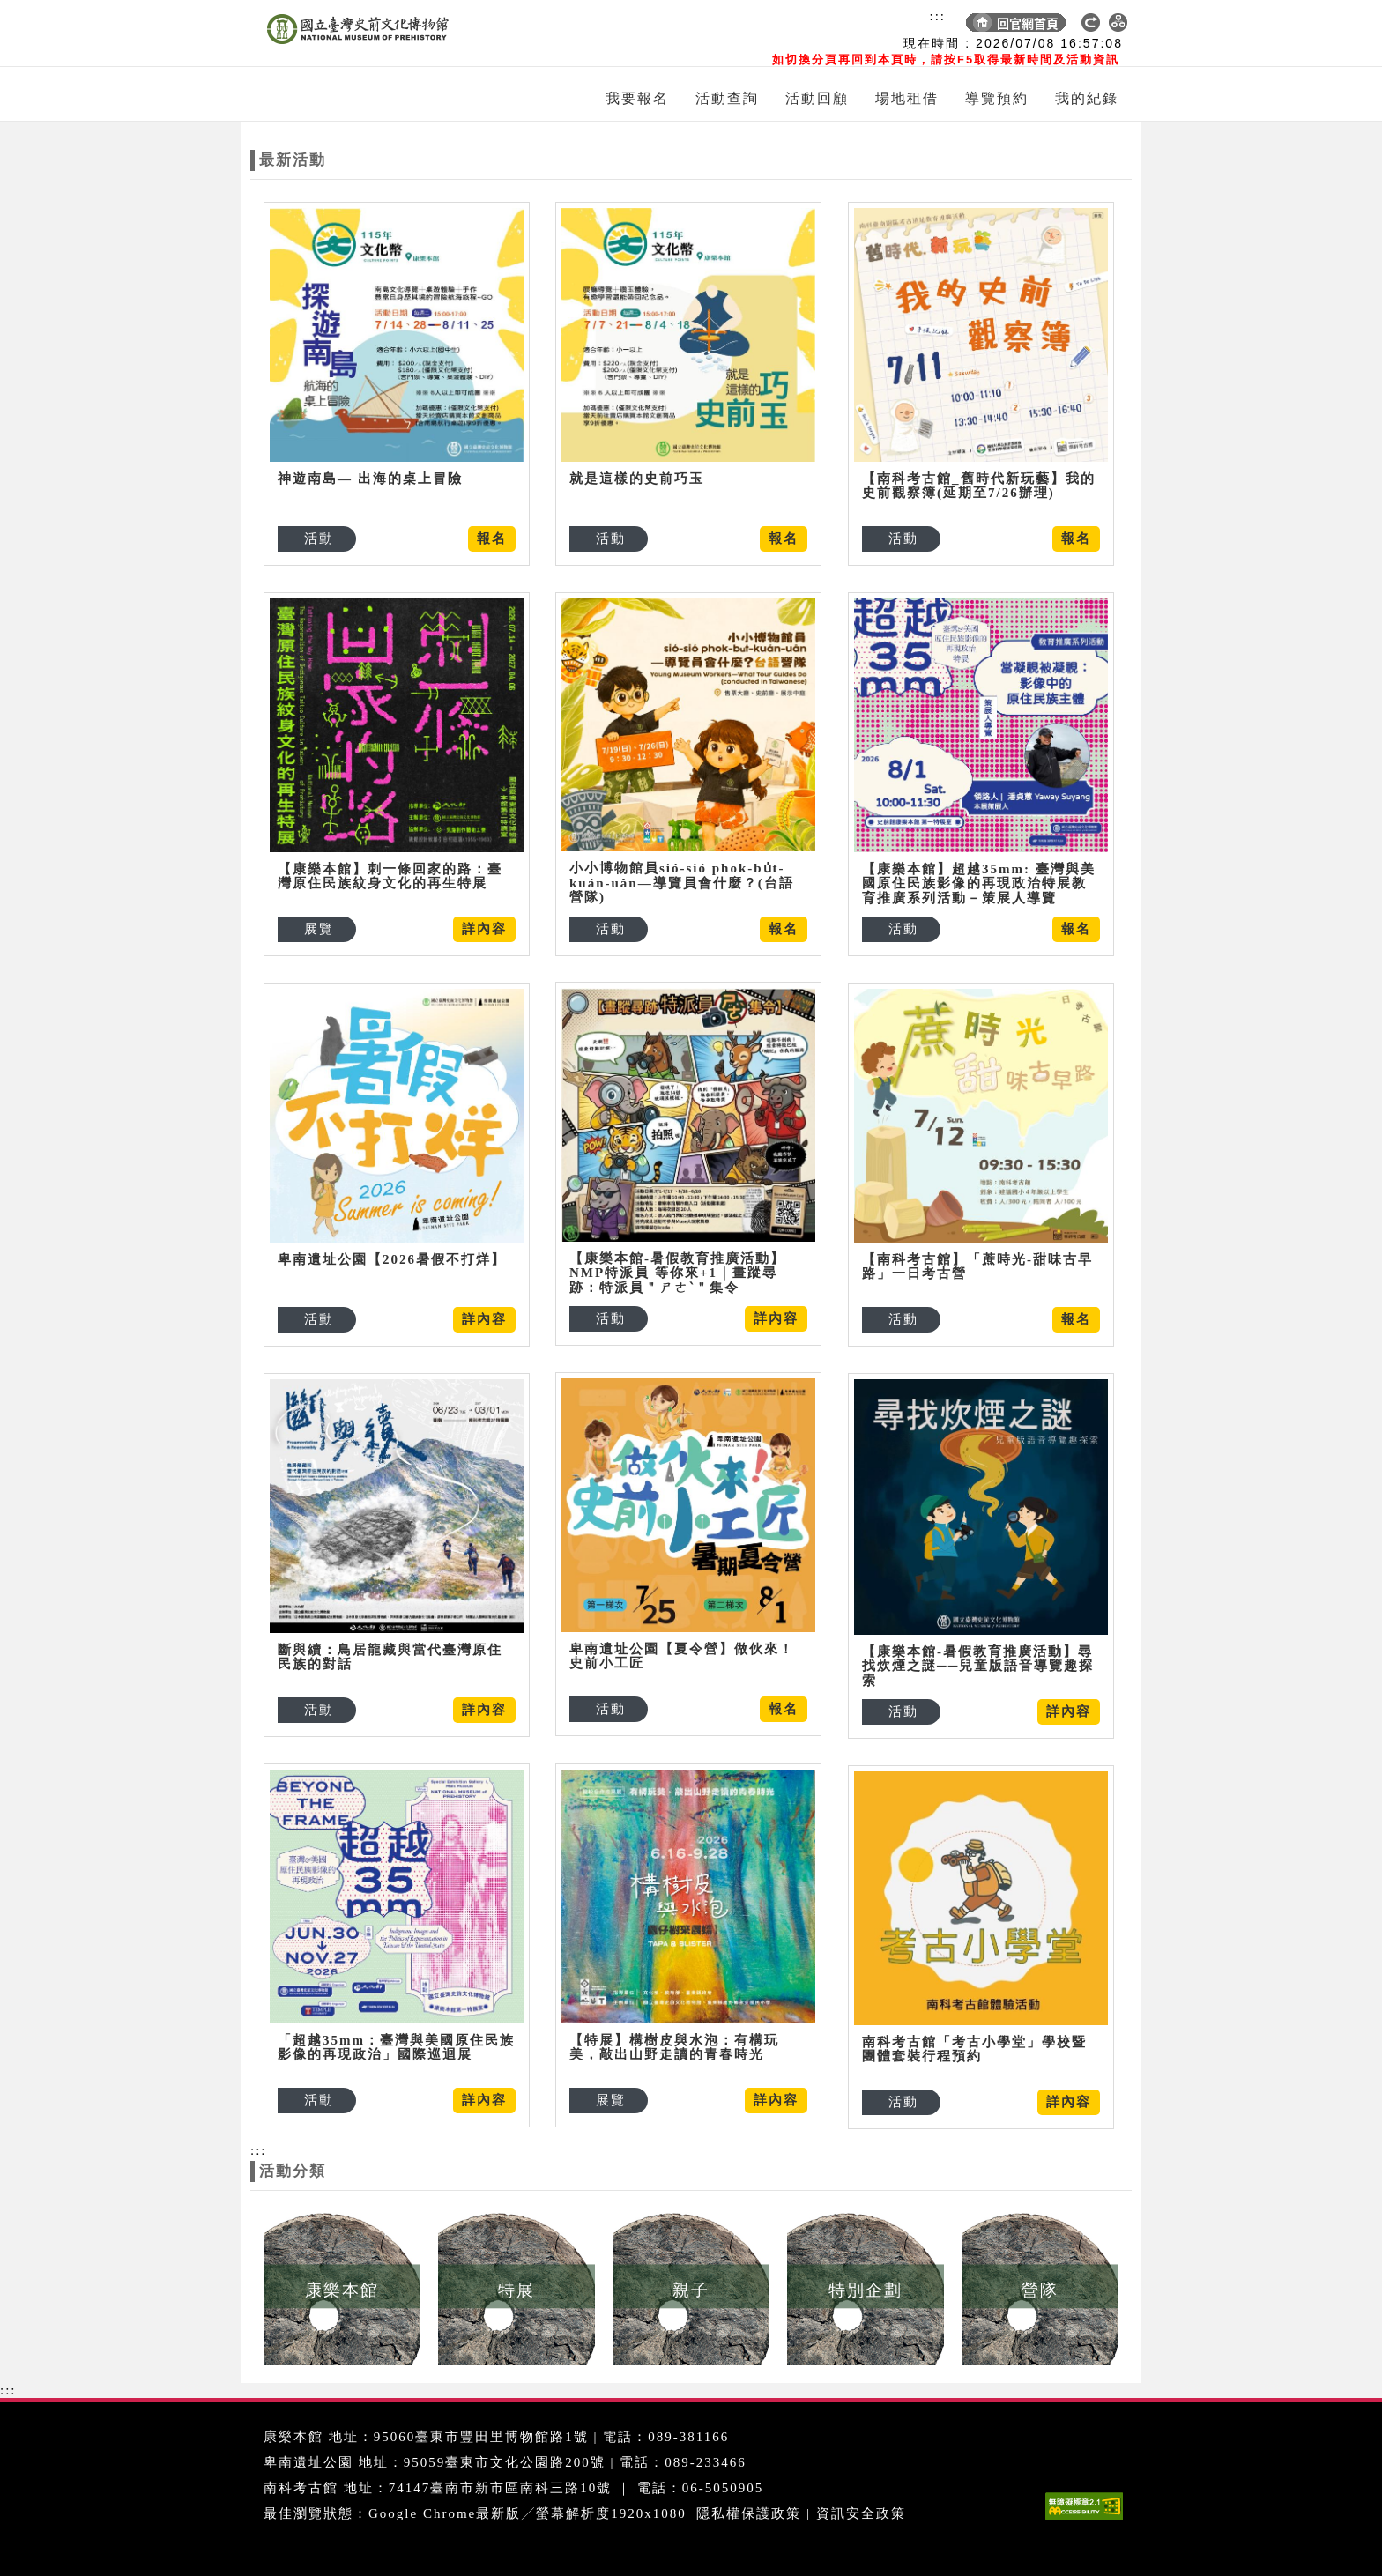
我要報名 (637, 98)
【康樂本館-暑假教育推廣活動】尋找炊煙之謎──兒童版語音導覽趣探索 (978, 1666)
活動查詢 (727, 98)
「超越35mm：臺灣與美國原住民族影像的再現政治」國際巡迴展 (396, 2047)
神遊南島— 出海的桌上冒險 (370, 478)
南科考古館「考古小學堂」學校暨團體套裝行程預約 (974, 2049)
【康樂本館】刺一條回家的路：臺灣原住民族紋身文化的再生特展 (390, 876)
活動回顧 (817, 98)
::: (937, 16)
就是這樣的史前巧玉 (636, 478)
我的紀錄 (1086, 98)
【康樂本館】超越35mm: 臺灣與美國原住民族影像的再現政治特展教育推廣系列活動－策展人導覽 (979, 883)
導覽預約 (997, 98)
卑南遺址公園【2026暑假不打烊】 (392, 1259)
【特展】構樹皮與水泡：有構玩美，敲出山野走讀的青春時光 (674, 2047)
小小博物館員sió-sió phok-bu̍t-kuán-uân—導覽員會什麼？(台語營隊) (681, 882)
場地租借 (907, 98)
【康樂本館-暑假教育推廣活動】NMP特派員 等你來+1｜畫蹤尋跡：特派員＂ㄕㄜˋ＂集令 (677, 1273)
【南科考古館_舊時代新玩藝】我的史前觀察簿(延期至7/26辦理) (979, 486)
